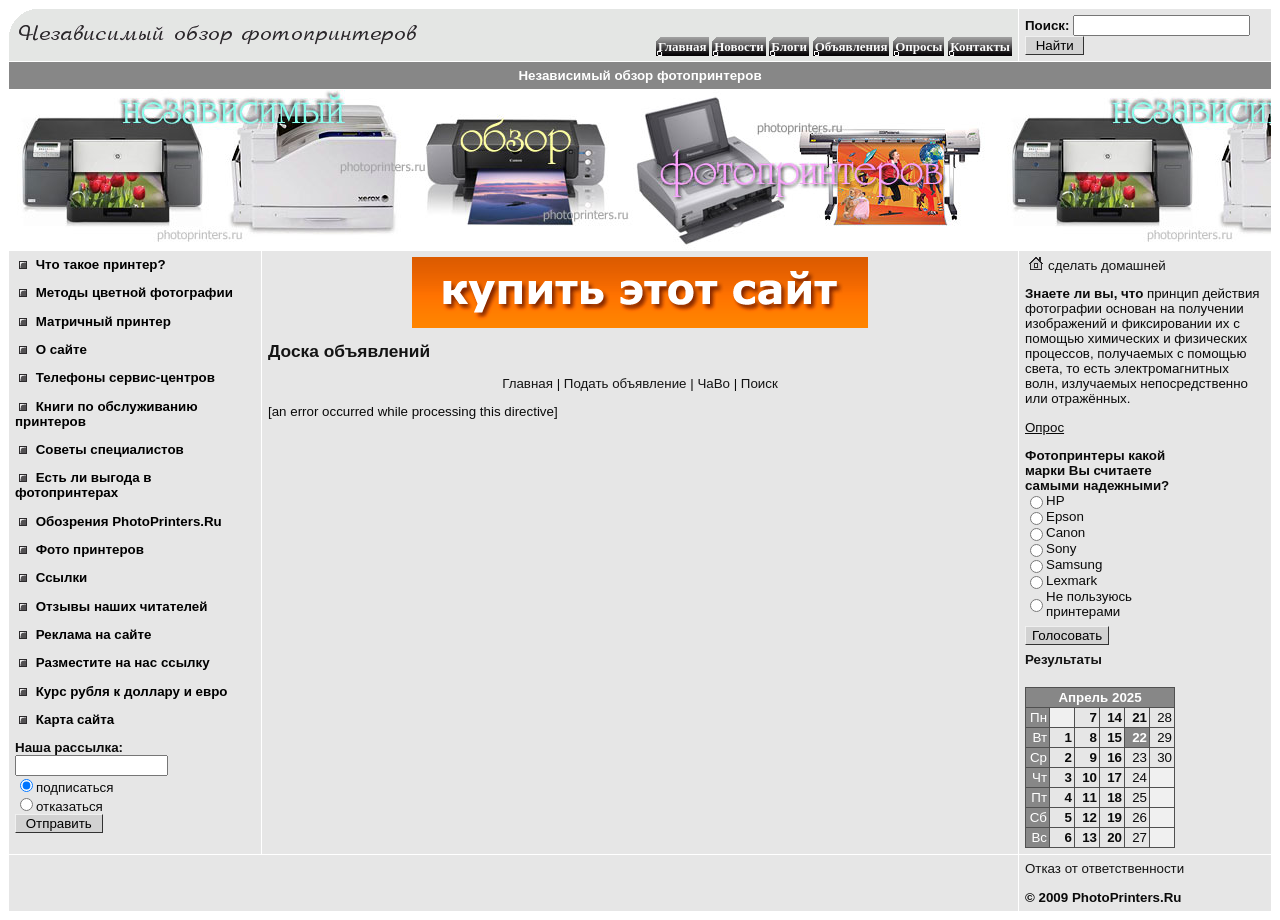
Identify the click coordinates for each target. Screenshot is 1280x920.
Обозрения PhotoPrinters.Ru (120, 521)
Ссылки (53, 577)
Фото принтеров (81, 549)
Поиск (759, 383)
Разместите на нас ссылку (114, 662)
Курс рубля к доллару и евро (123, 691)
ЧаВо (713, 383)
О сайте (53, 349)
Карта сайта (66, 719)
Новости (738, 46)
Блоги (789, 46)
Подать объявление (625, 383)
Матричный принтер (95, 321)
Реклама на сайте (85, 634)
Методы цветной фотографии (126, 292)
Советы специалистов (101, 449)
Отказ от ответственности (1104, 868)
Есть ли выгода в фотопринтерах (83, 485)
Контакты (980, 46)
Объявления (851, 46)
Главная (682, 46)
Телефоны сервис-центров (117, 377)
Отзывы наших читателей (113, 606)
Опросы (918, 46)
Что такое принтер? (92, 264)
